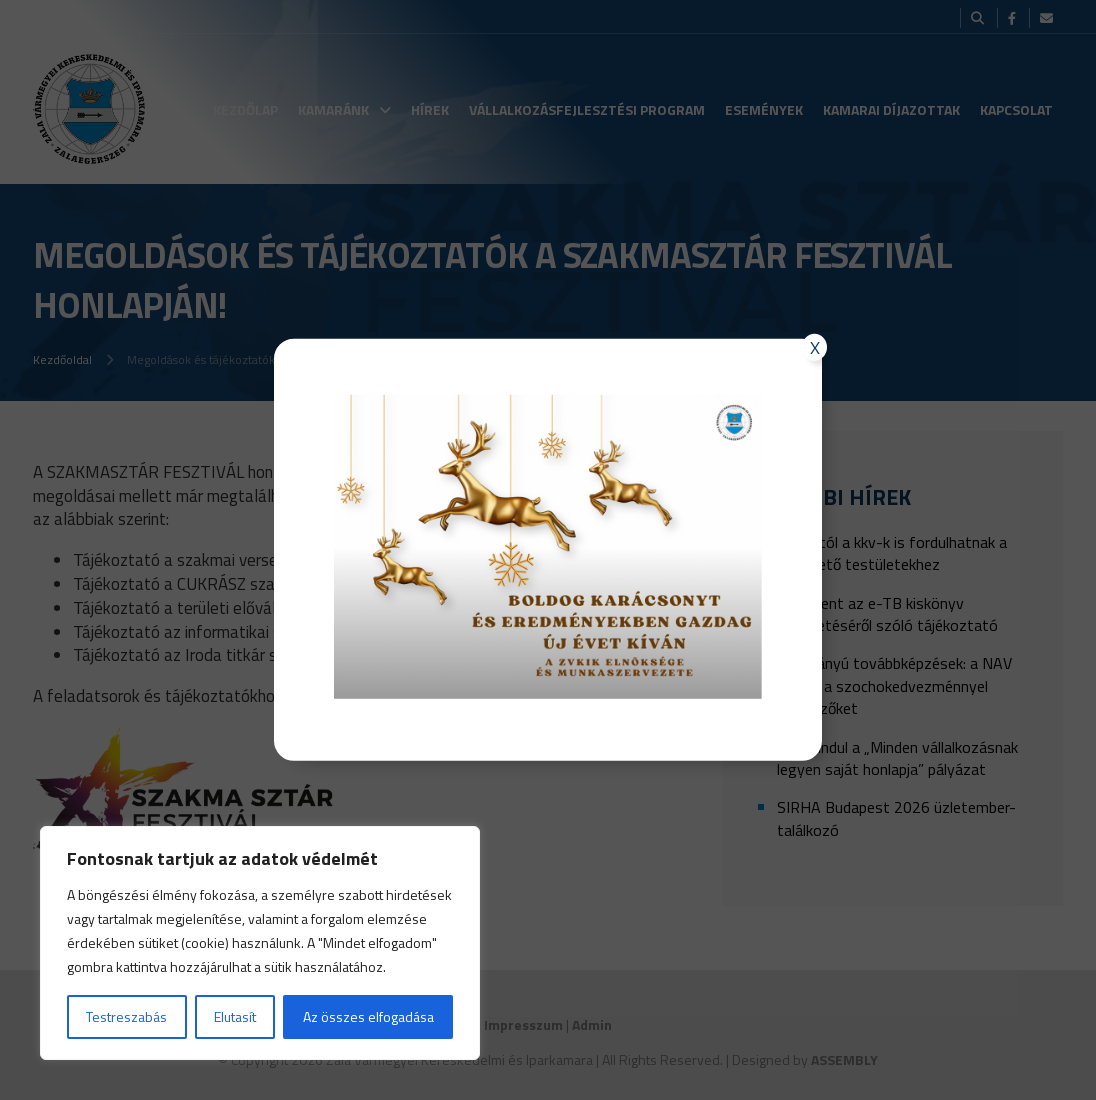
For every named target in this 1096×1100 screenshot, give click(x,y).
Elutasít (235, 1016)
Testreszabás (126, 1016)
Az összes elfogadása (368, 1016)
